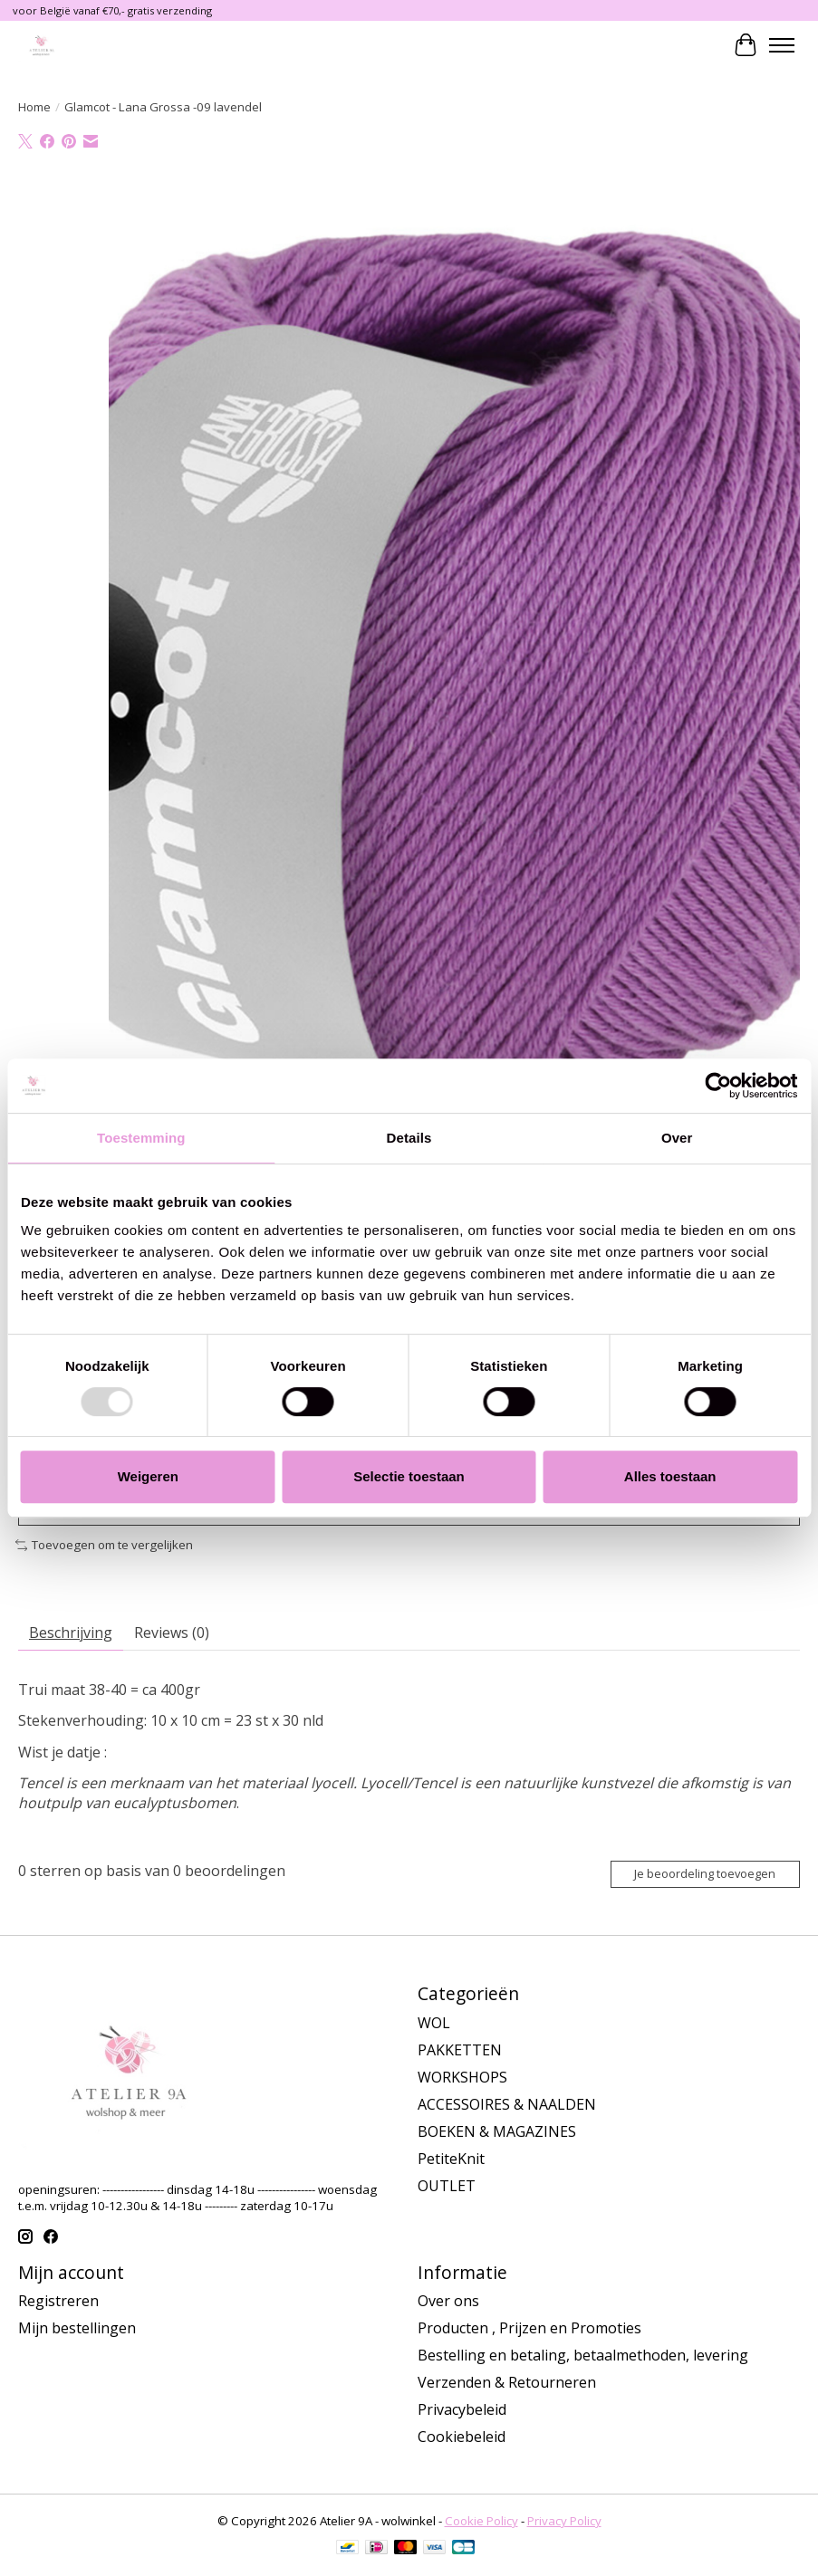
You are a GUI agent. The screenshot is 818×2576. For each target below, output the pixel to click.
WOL (434, 2023)
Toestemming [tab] (141, 1137)
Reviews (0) (171, 1632)
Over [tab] (677, 1137)
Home (34, 107)
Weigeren (148, 1476)
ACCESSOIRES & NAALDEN (507, 2104)
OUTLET (447, 2186)
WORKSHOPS (462, 2077)
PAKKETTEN (460, 2050)
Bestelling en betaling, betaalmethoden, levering (583, 2355)
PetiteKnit (451, 2159)
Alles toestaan (670, 1476)
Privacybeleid (462, 2409)
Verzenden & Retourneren (507, 2382)
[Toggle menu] (782, 45)
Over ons (448, 2301)
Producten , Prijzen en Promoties (529, 2328)
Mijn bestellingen (77, 2328)
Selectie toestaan (409, 1476)
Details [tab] (409, 1137)
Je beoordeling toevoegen (704, 1873)
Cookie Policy (481, 2521)
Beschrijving (70, 1632)
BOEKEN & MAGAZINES (497, 2131)
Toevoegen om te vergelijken (104, 1545)
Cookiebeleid (461, 2437)
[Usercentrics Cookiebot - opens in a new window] (718, 1085)
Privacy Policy (564, 2521)
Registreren (58, 2301)
